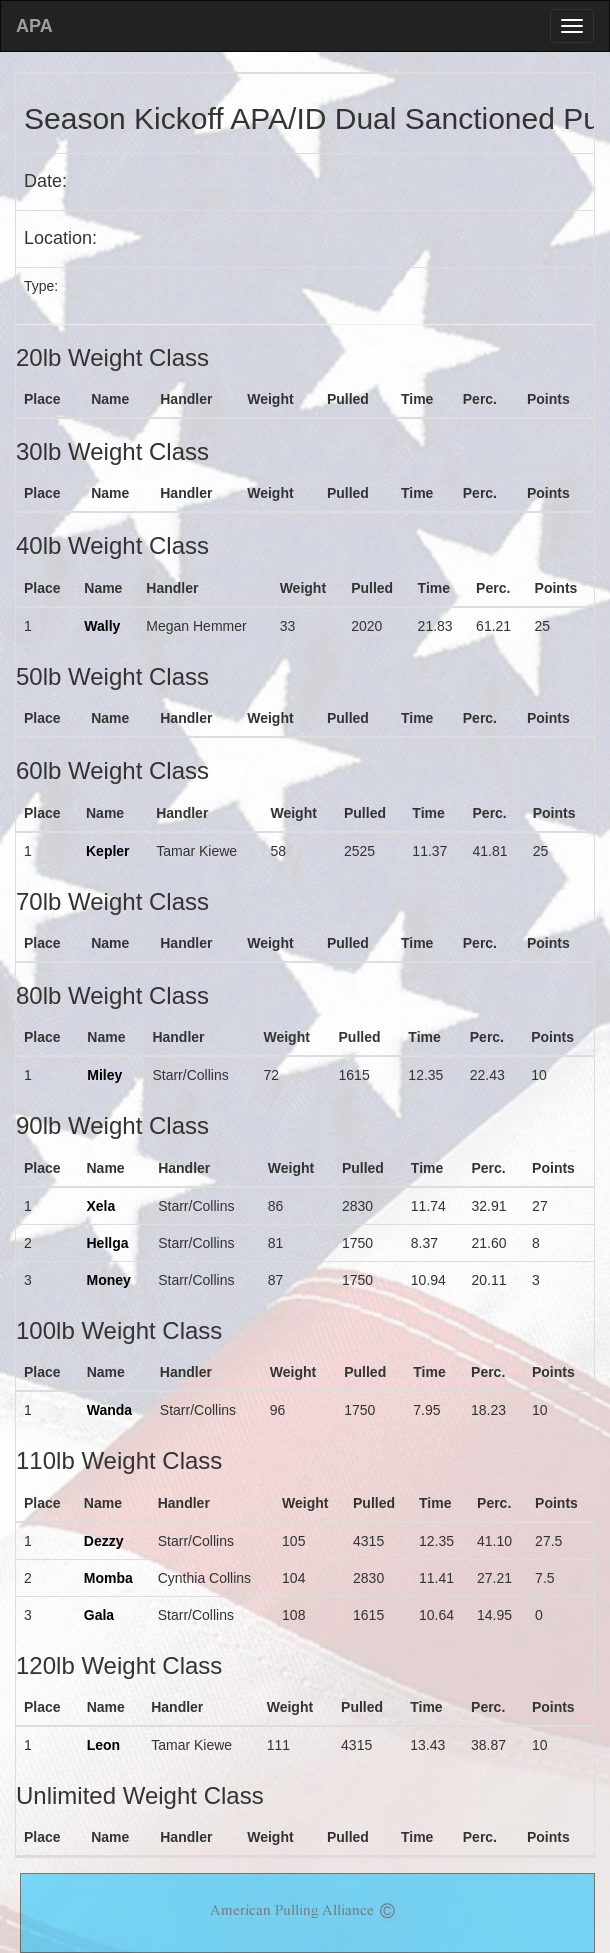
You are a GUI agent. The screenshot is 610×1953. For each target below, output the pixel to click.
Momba (108, 1578)
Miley (104, 1075)
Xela (100, 1206)
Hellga (107, 1243)
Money (108, 1280)
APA (34, 26)
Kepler (108, 851)
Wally (102, 626)
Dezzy (104, 1541)
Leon (103, 1745)
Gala (99, 1615)
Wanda (109, 1410)
